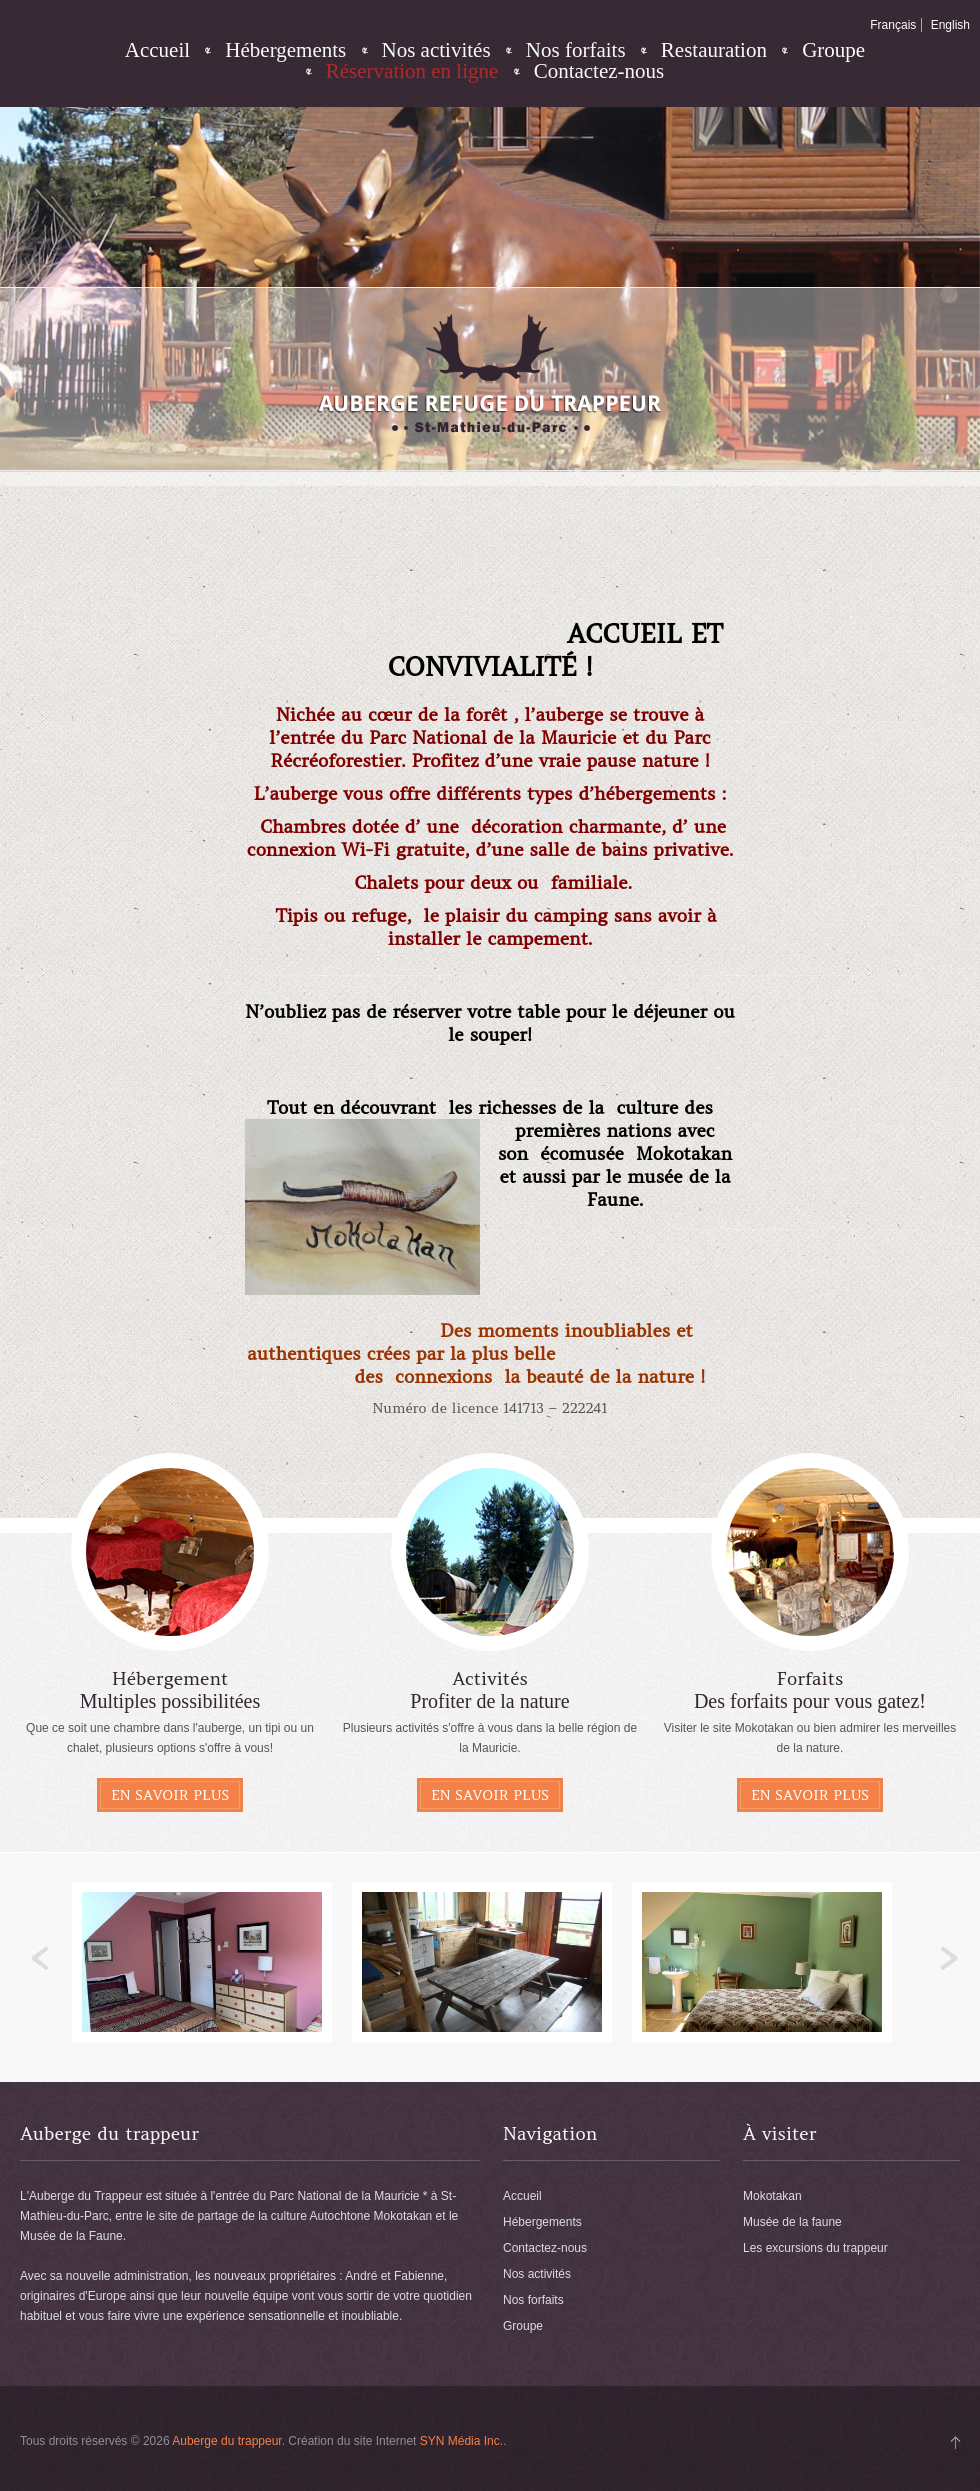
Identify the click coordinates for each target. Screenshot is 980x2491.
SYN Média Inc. (461, 2441)
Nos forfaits (576, 50)
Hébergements (285, 50)
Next (949, 1959)
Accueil (157, 50)
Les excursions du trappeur (815, 2248)
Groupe (833, 50)
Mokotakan (772, 2196)
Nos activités (436, 50)
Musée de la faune (792, 2222)
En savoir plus (170, 1795)
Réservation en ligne (412, 71)
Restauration (714, 50)
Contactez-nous (599, 71)
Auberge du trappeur (226, 2441)
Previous (41, 1959)
